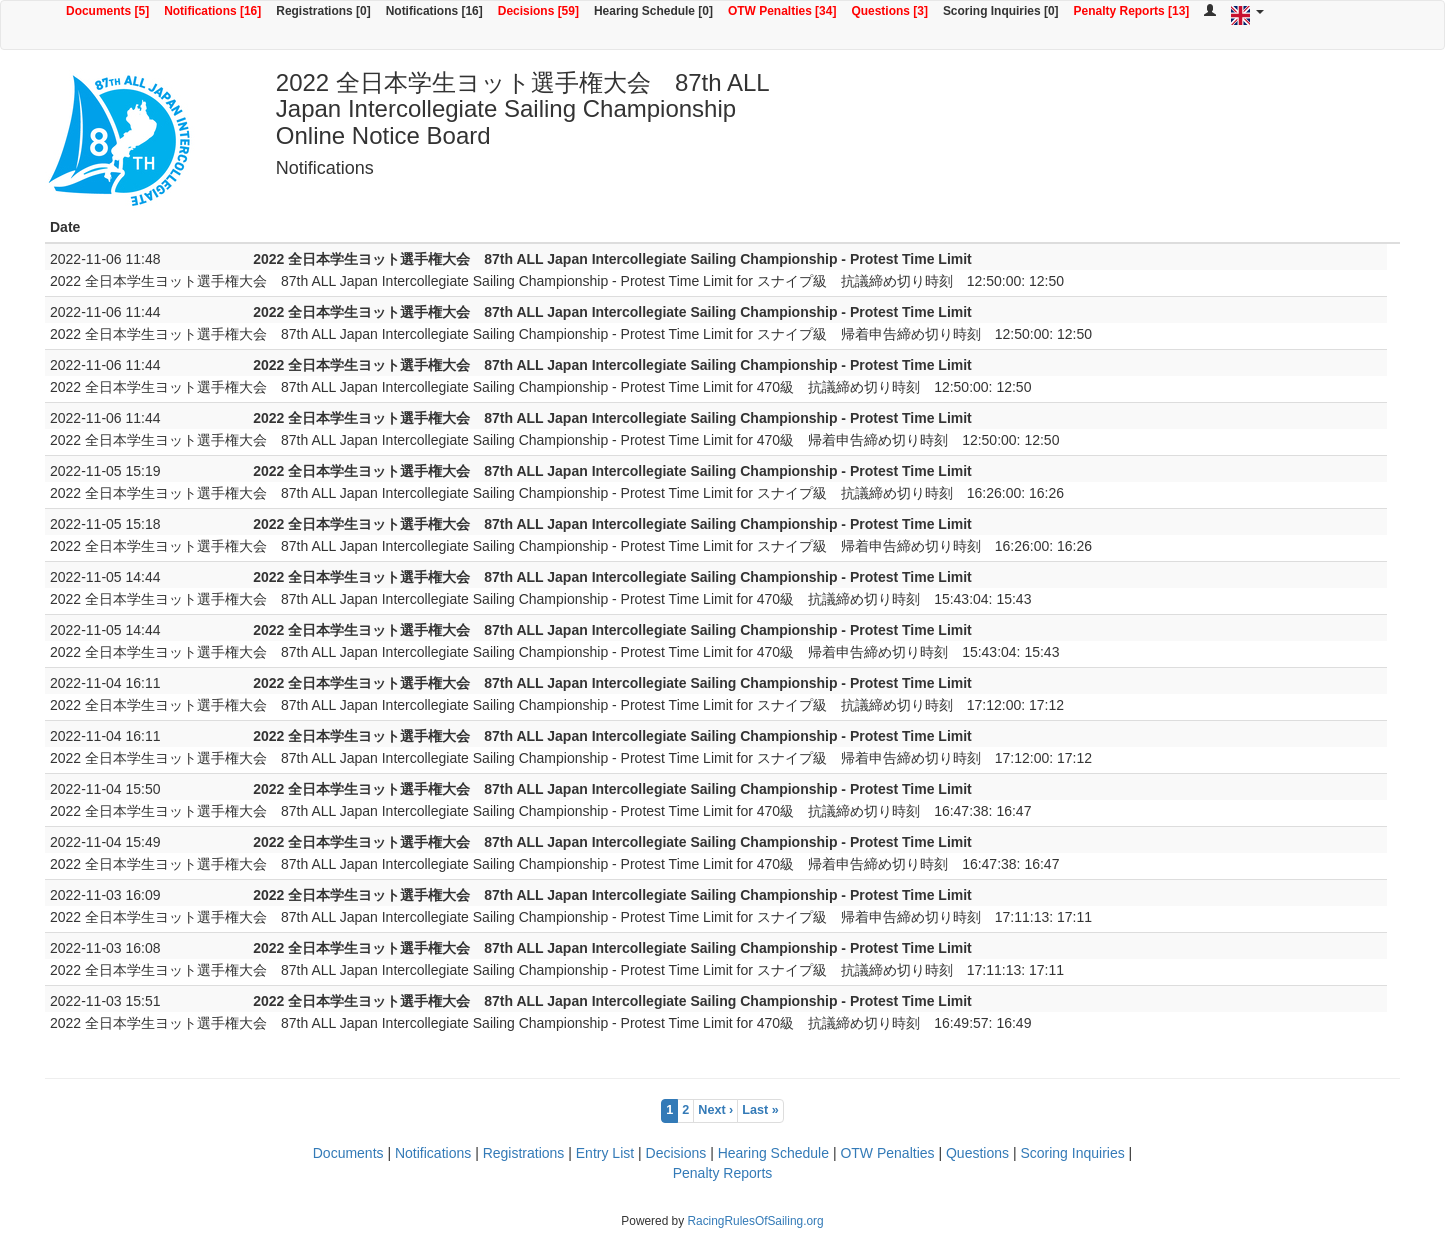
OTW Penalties (887, 1153)
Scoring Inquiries (1072, 1153)
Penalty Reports (723, 1173)
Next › (715, 1110)
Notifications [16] (212, 11)
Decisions (676, 1153)
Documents (348, 1153)
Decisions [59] (538, 11)
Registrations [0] (323, 11)
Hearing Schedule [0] (653, 11)
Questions (977, 1153)
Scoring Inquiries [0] (1001, 11)
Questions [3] (889, 11)
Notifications (433, 1153)
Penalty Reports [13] (1132, 11)
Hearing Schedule (773, 1153)
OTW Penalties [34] (782, 11)
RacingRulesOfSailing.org (755, 1221)
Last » (760, 1110)
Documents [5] (107, 11)
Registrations (524, 1153)
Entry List (605, 1153)
